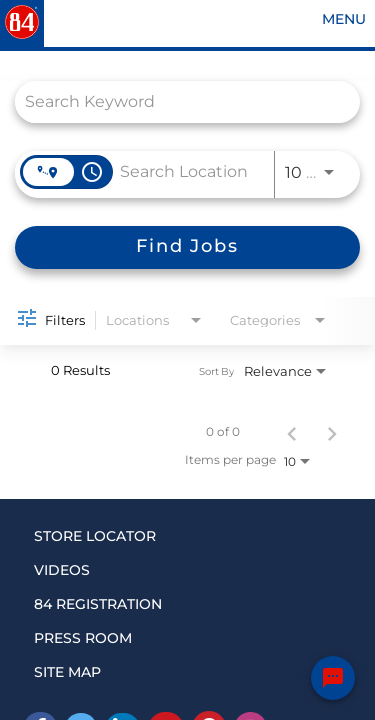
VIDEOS (62, 570)
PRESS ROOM (83, 638)
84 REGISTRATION (98, 604)
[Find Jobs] (187, 247)
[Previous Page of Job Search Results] (292, 432)
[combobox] (177, 101)
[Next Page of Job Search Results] (332, 432)
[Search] (187, 247)
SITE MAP (67, 672)
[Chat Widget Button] (333, 678)
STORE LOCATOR (95, 536)
